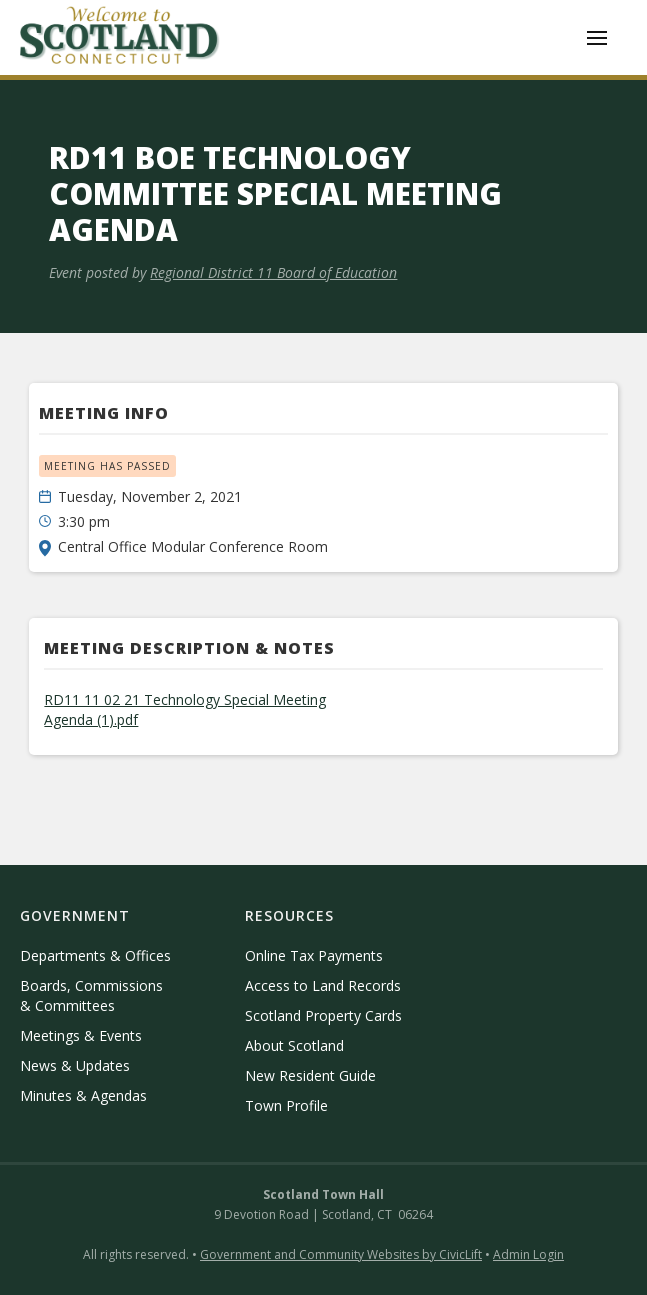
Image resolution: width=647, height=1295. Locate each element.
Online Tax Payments (314, 955)
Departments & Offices (95, 955)
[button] (597, 38)
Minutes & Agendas (83, 1095)
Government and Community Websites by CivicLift (341, 1254)
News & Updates (75, 1065)
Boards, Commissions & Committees (91, 995)
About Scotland (294, 1045)
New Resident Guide (310, 1075)
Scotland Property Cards (323, 1015)
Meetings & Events (81, 1035)
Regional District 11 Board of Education (273, 272)
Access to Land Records (323, 985)
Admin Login (528, 1254)
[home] (120, 37)
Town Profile (286, 1105)
